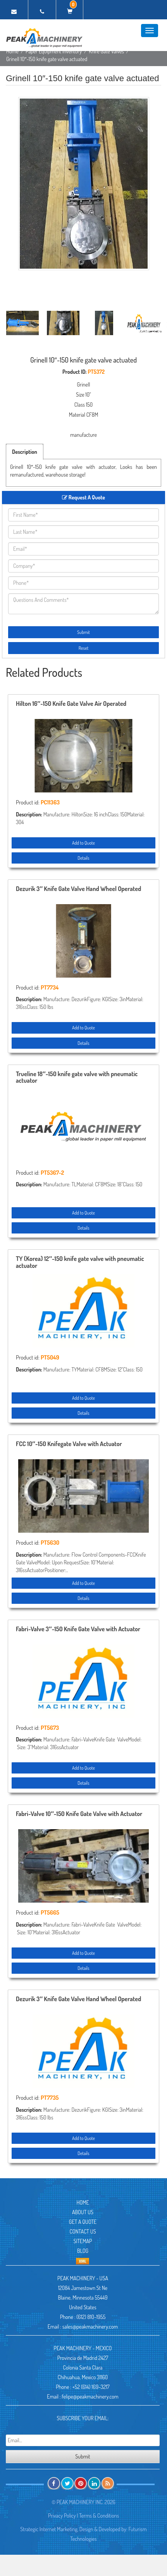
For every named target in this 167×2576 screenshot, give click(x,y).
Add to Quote (83, 843)
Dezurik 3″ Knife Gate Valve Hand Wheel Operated (78, 889)
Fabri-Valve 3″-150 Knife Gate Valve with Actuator (78, 1629)
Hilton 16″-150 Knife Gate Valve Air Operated (71, 703)
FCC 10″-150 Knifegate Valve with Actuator (69, 1444)
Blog (82, 2250)
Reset (83, 648)
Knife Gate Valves (106, 51)
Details (83, 858)
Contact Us (82, 2231)
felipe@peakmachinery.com (90, 2396)
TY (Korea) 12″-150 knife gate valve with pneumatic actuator (80, 1262)
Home (12, 51)
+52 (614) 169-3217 (91, 2386)
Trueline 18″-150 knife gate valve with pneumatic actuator (77, 1078)
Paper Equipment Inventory (54, 51)
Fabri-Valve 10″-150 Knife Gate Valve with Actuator (79, 1814)
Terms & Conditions (99, 2515)
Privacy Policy (62, 2515)
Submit (83, 632)
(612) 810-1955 (90, 2317)
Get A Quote (82, 2221)
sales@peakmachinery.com (90, 2326)
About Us (82, 2212)
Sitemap (82, 2241)
